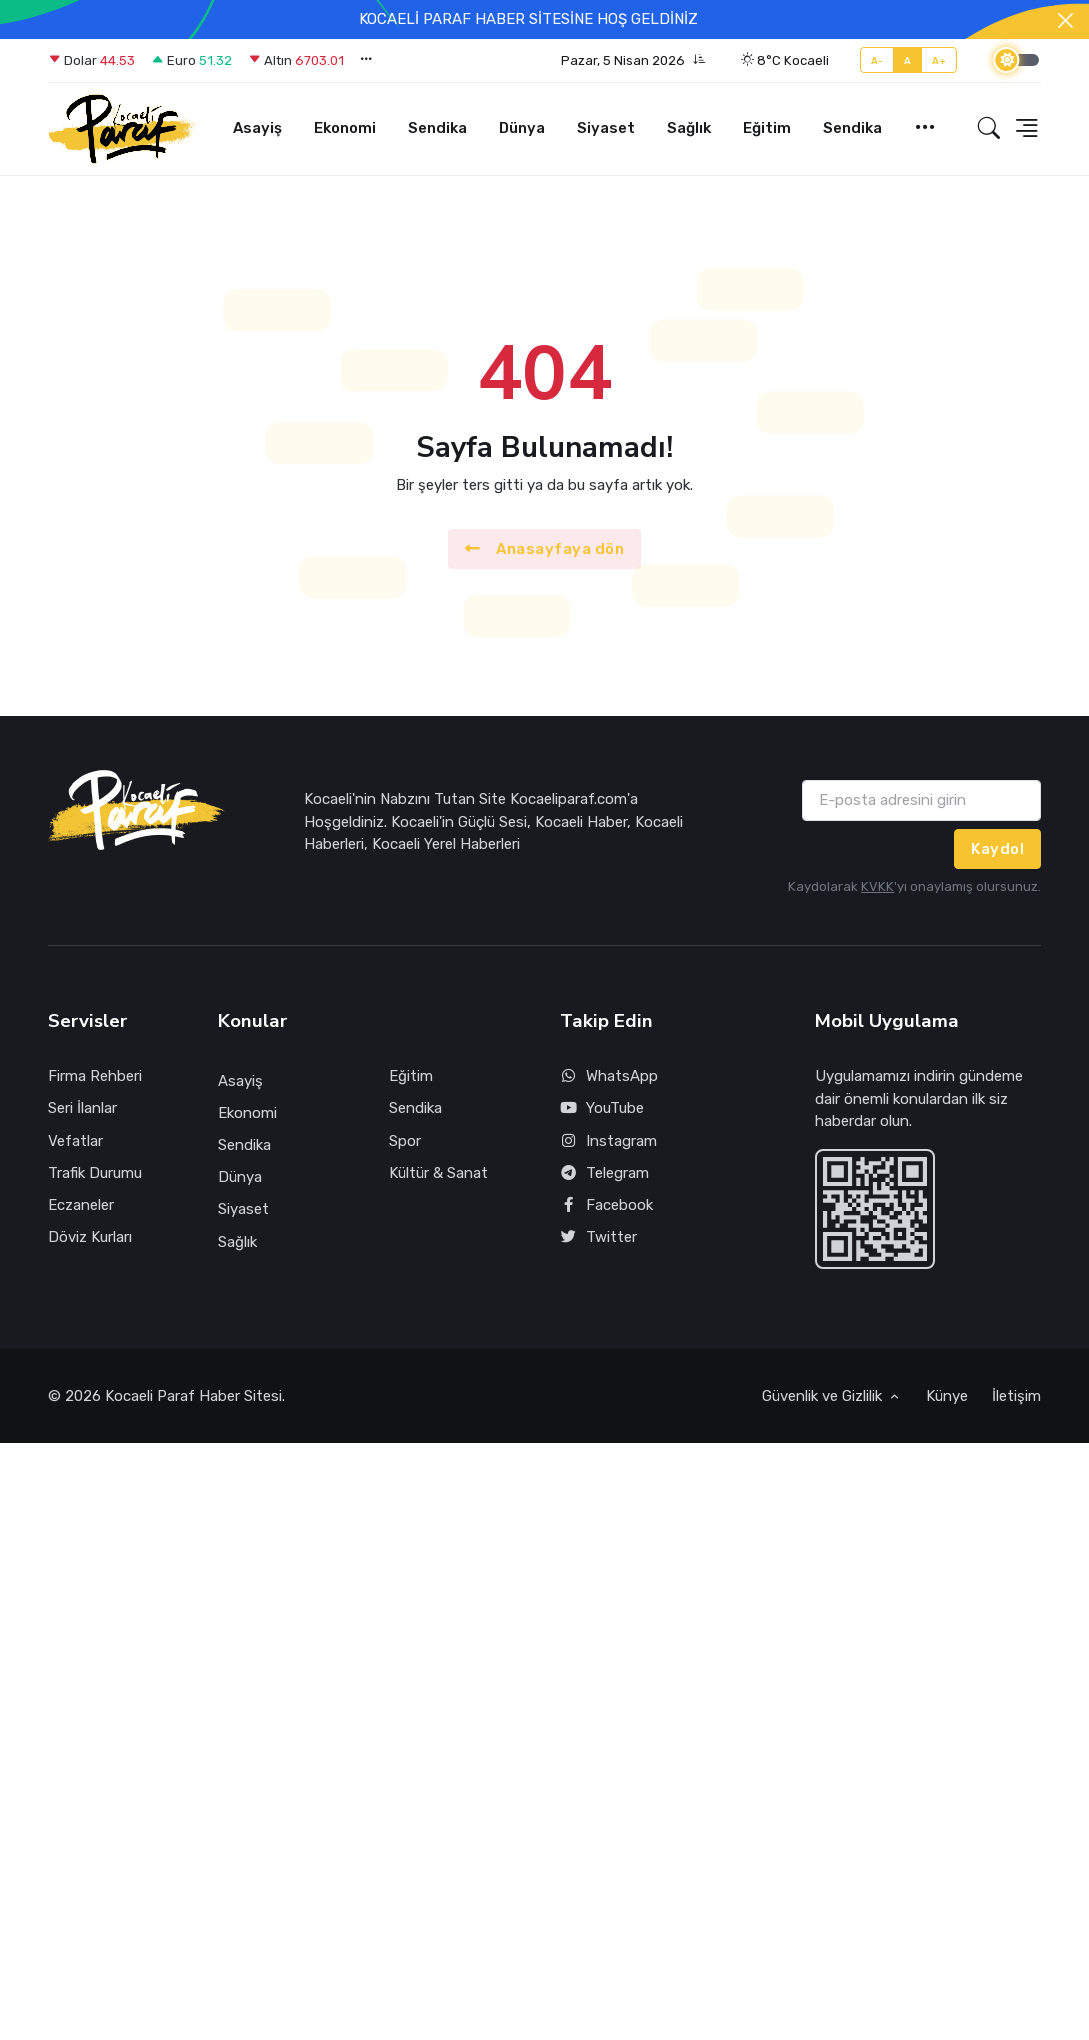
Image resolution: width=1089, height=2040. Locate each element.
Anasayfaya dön (545, 549)
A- (877, 60)
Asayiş (257, 128)
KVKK (877, 886)
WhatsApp (609, 1076)
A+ (939, 60)
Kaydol (997, 849)
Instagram (609, 1141)
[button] (633, 61)
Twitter (599, 1237)
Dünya (522, 128)
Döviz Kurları (90, 1237)
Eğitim (767, 128)
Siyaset (606, 128)
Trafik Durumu (95, 1173)
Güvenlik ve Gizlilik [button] (824, 1396)
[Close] (1065, 20)
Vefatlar (75, 1141)
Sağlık (689, 128)
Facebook (607, 1205)
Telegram (605, 1173)
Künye (947, 1396)
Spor (405, 1141)
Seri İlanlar (82, 1108)
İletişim (1016, 1396)
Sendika (437, 128)
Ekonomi (345, 128)
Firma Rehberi (95, 1076)
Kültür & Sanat (438, 1173)
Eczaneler (81, 1205)
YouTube (602, 1108)
